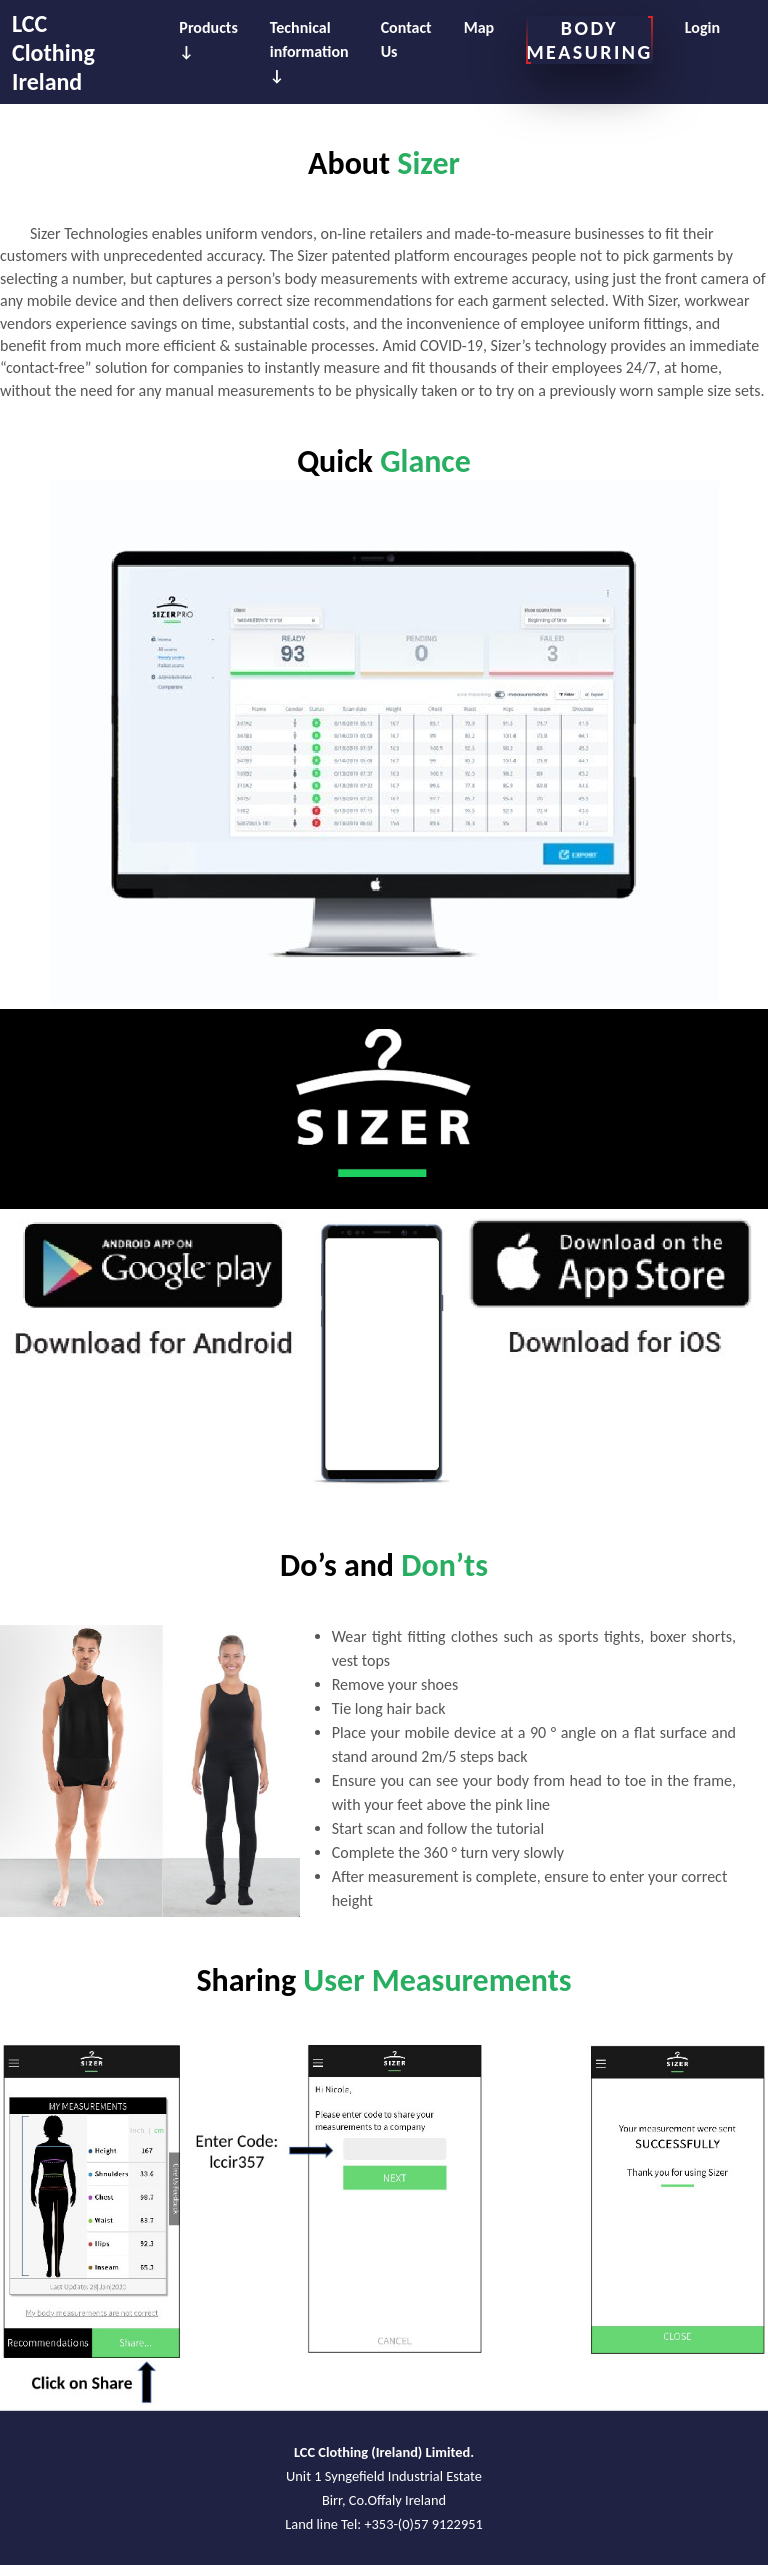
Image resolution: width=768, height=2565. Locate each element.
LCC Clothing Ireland (53, 52)
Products (208, 27)
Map (479, 27)
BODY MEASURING (589, 40)
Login (702, 27)
